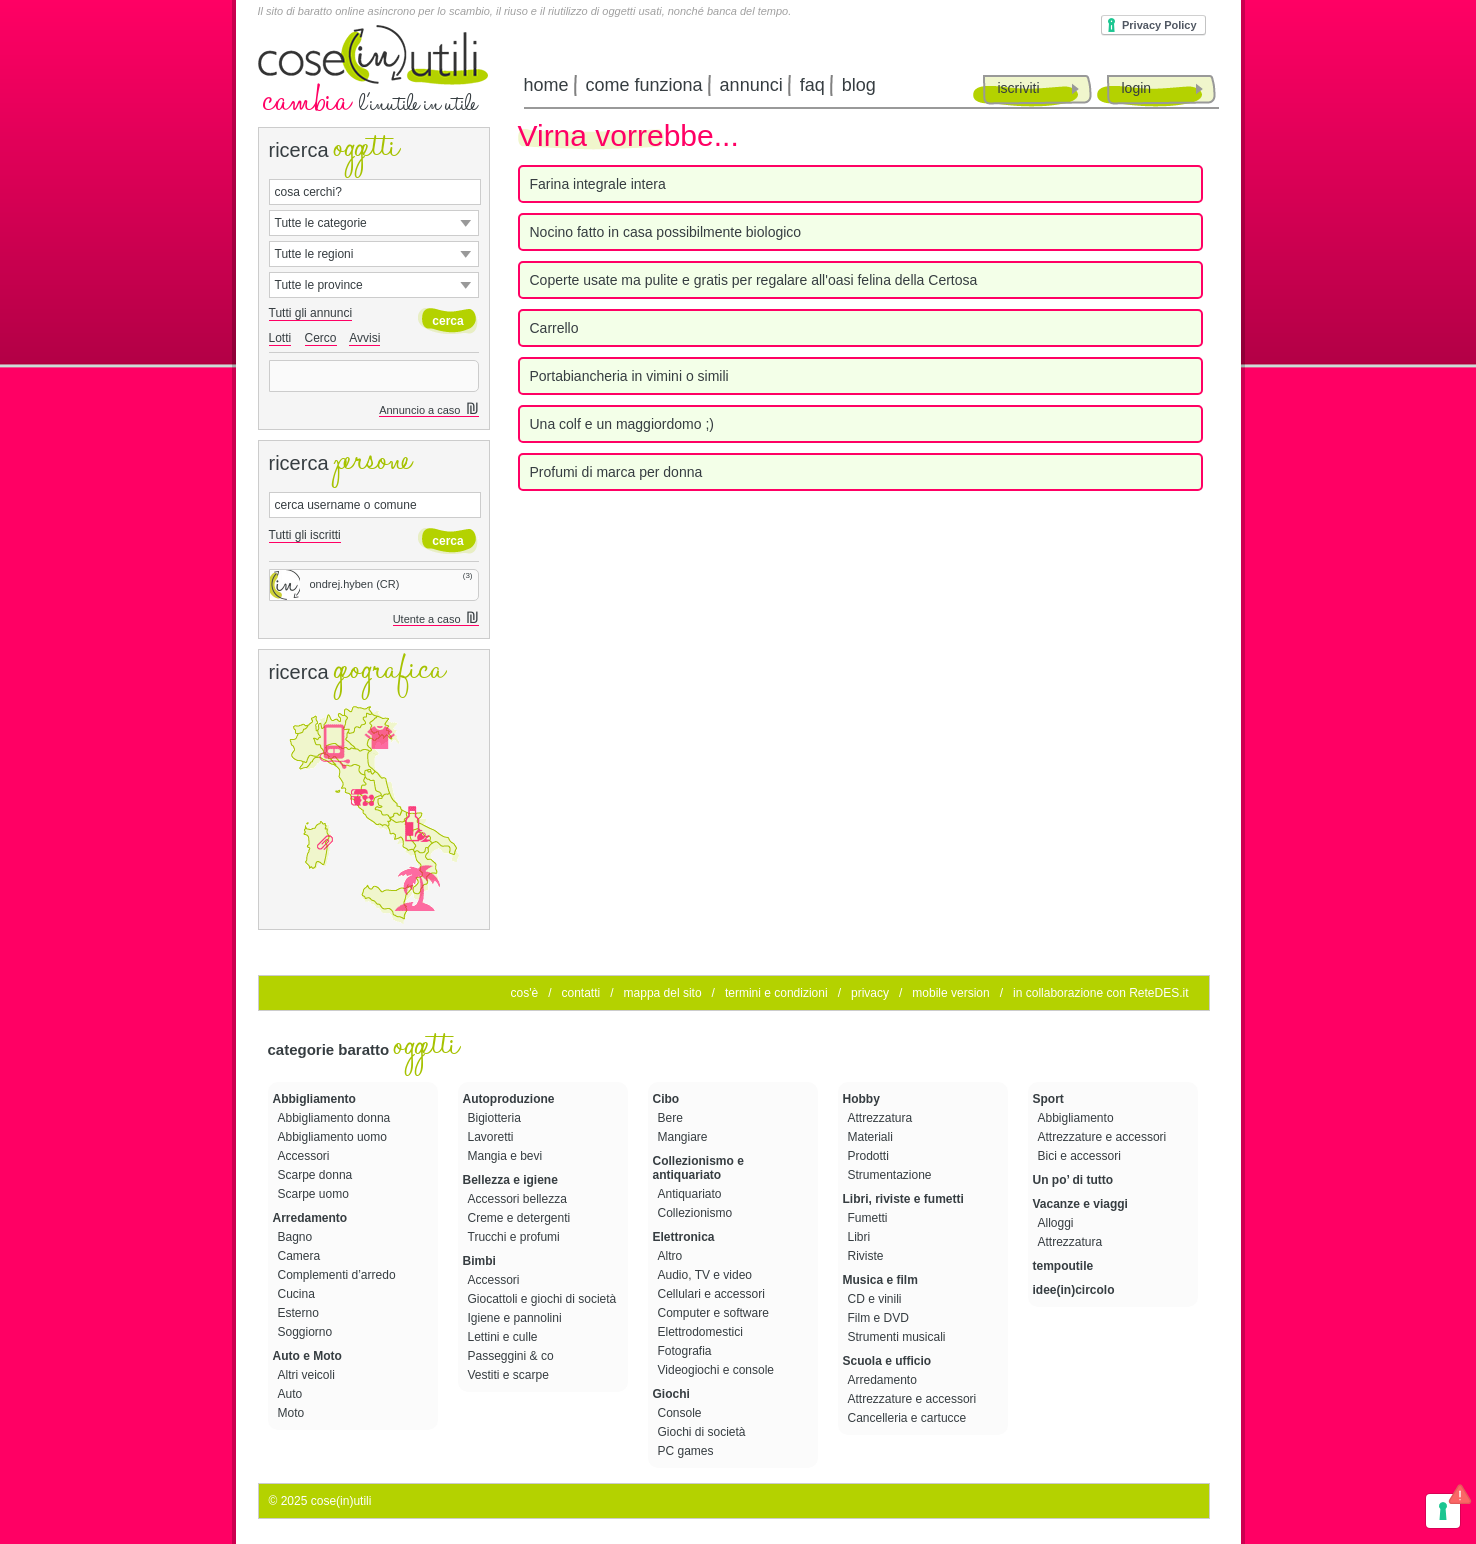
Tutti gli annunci (311, 313)
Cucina (298, 1294)
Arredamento (310, 1218)
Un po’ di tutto (1073, 1180)
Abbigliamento (314, 1099)
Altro (672, 1256)
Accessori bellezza (519, 1199)
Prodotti (870, 1156)
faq (812, 85)
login (1137, 88)
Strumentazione (891, 1175)
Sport (1048, 1099)
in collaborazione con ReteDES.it (1100, 993)
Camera (301, 1256)
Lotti (280, 338)
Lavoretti (492, 1137)
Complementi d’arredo (338, 1275)
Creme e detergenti (521, 1218)
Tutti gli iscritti (305, 535)
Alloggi (1057, 1223)
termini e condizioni (776, 993)
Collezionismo (697, 1213)
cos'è (525, 993)
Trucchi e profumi (516, 1237)
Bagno (297, 1237)
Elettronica (684, 1237)
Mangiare (684, 1137)
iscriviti (1019, 88)
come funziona (644, 85)
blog (859, 85)
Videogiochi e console (718, 1370)
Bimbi (479, 1261)
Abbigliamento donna (336, 1118)
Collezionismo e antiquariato (698, 1168)
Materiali (872, 1137)
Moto (293, 1413)
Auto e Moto (307, 1356)
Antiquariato (691, 1194)
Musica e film (880, 1280)
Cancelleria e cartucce (909, 1418)
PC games (687, 1451)
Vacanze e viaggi (1080, 1204)
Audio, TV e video (707, 1275)
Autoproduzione (509, 1099)
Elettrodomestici (702, 1332)
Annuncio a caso (428, 410)
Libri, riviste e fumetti (903, 1199)
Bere (672, 1118)
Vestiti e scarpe (510, 1375)
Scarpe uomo (315, 1194)
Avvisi (364, 338)
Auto (292, 1394)
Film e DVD (880, 1318)
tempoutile (1063, 1266)
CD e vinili (876, 1299)
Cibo (666, 1099)
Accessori (305, 1156)
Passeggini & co (512, 1356)
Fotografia (686, 1351)
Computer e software (715, 1313)
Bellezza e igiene (510, 1180)
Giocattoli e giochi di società (544, 1299)
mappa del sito (663, 993)
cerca (447, 321)
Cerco (321, 338)
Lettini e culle (504, 1337)
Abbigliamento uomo (334, 1137)
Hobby (861, 1099)
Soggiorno (307, 1332)
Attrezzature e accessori (914, 1399)
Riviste (867, 1256)
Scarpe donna (317, 1175)
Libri (861, 1237)
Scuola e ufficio (887, 1361)
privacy (870, 993)
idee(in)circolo (1074, 1290)
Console (681, 1413)
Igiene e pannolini (516, 1318)
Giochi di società (703, 1432)
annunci (751, 85)
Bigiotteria (496, 1118)
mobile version (950, 993)
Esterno (300, 1313)
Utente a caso (436, 619)
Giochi (671, 1394)
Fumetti (869, 1218)
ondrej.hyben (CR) (335, 584)
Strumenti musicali (898, 1337)
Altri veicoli (308, 1375)
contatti (580, 993)
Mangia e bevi (507, 1156)
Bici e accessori (1081, 1156)
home (546, 85)
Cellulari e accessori (713, 1294)
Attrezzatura (882, 1118)
